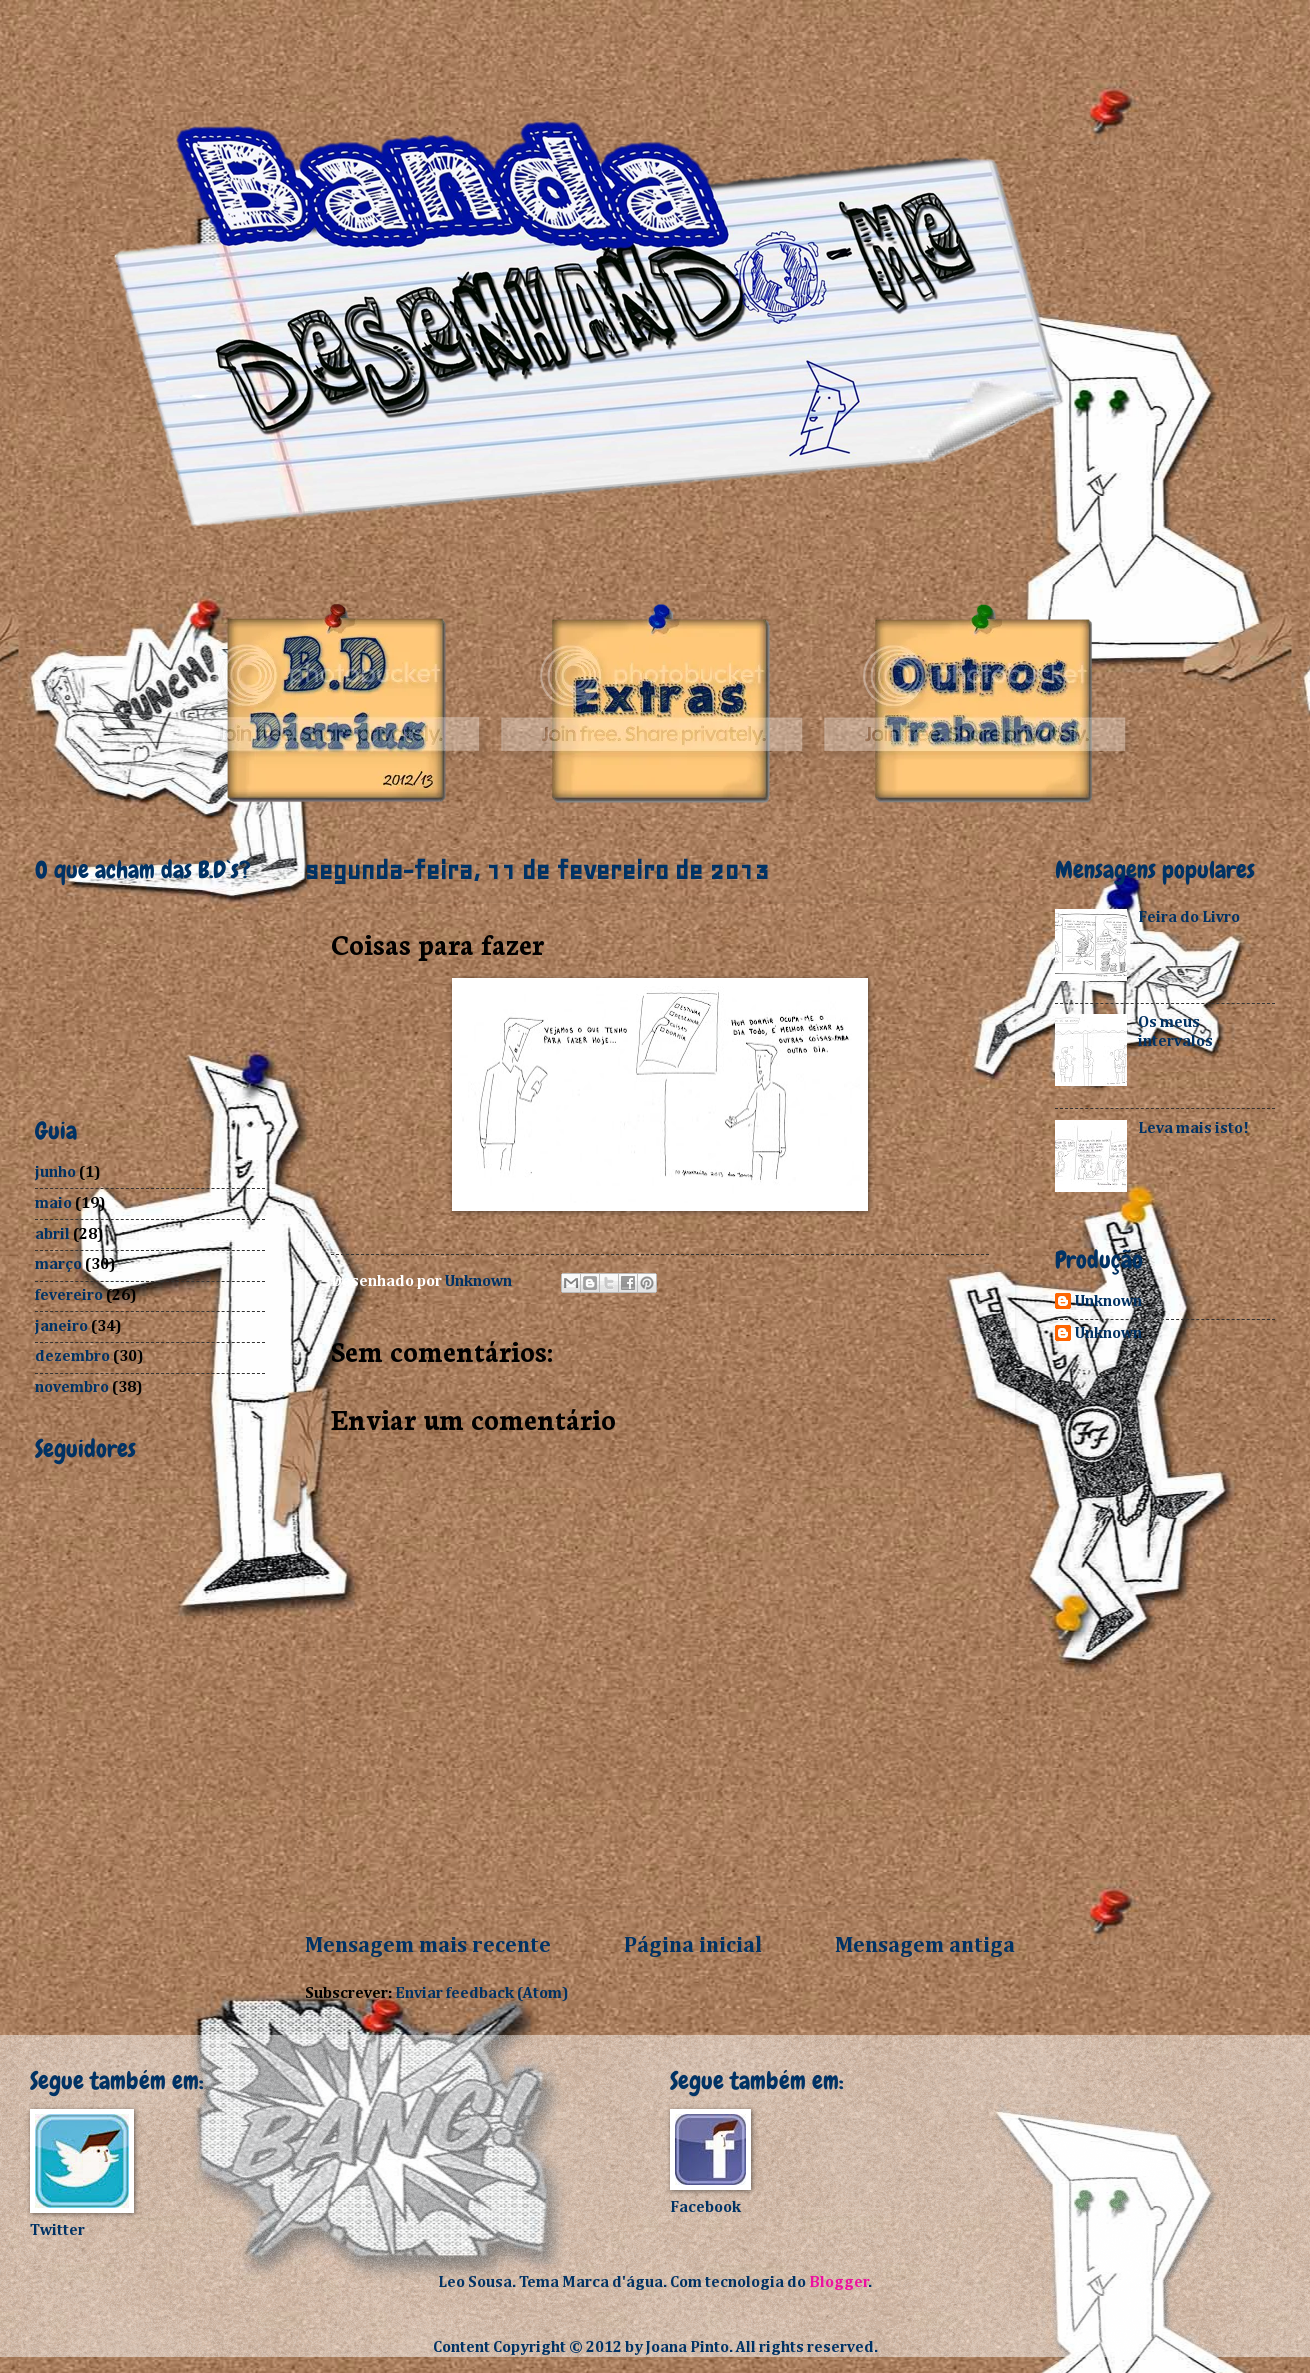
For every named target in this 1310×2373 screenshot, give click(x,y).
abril (52, 1234)
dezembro (72, 1356)
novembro (72, 1387)
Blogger (839, 2282)
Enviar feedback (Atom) (482, 1993)
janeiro (61, 1326)
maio (53, 1203)
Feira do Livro (1189, 917)
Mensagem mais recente (428, 1946)
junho (55, 1172)
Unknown (1108, 1301)
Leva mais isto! (1193, 1128)
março (58, 1264)
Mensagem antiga (925, 1946)
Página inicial (693, 1946)
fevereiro (69, 1295)
